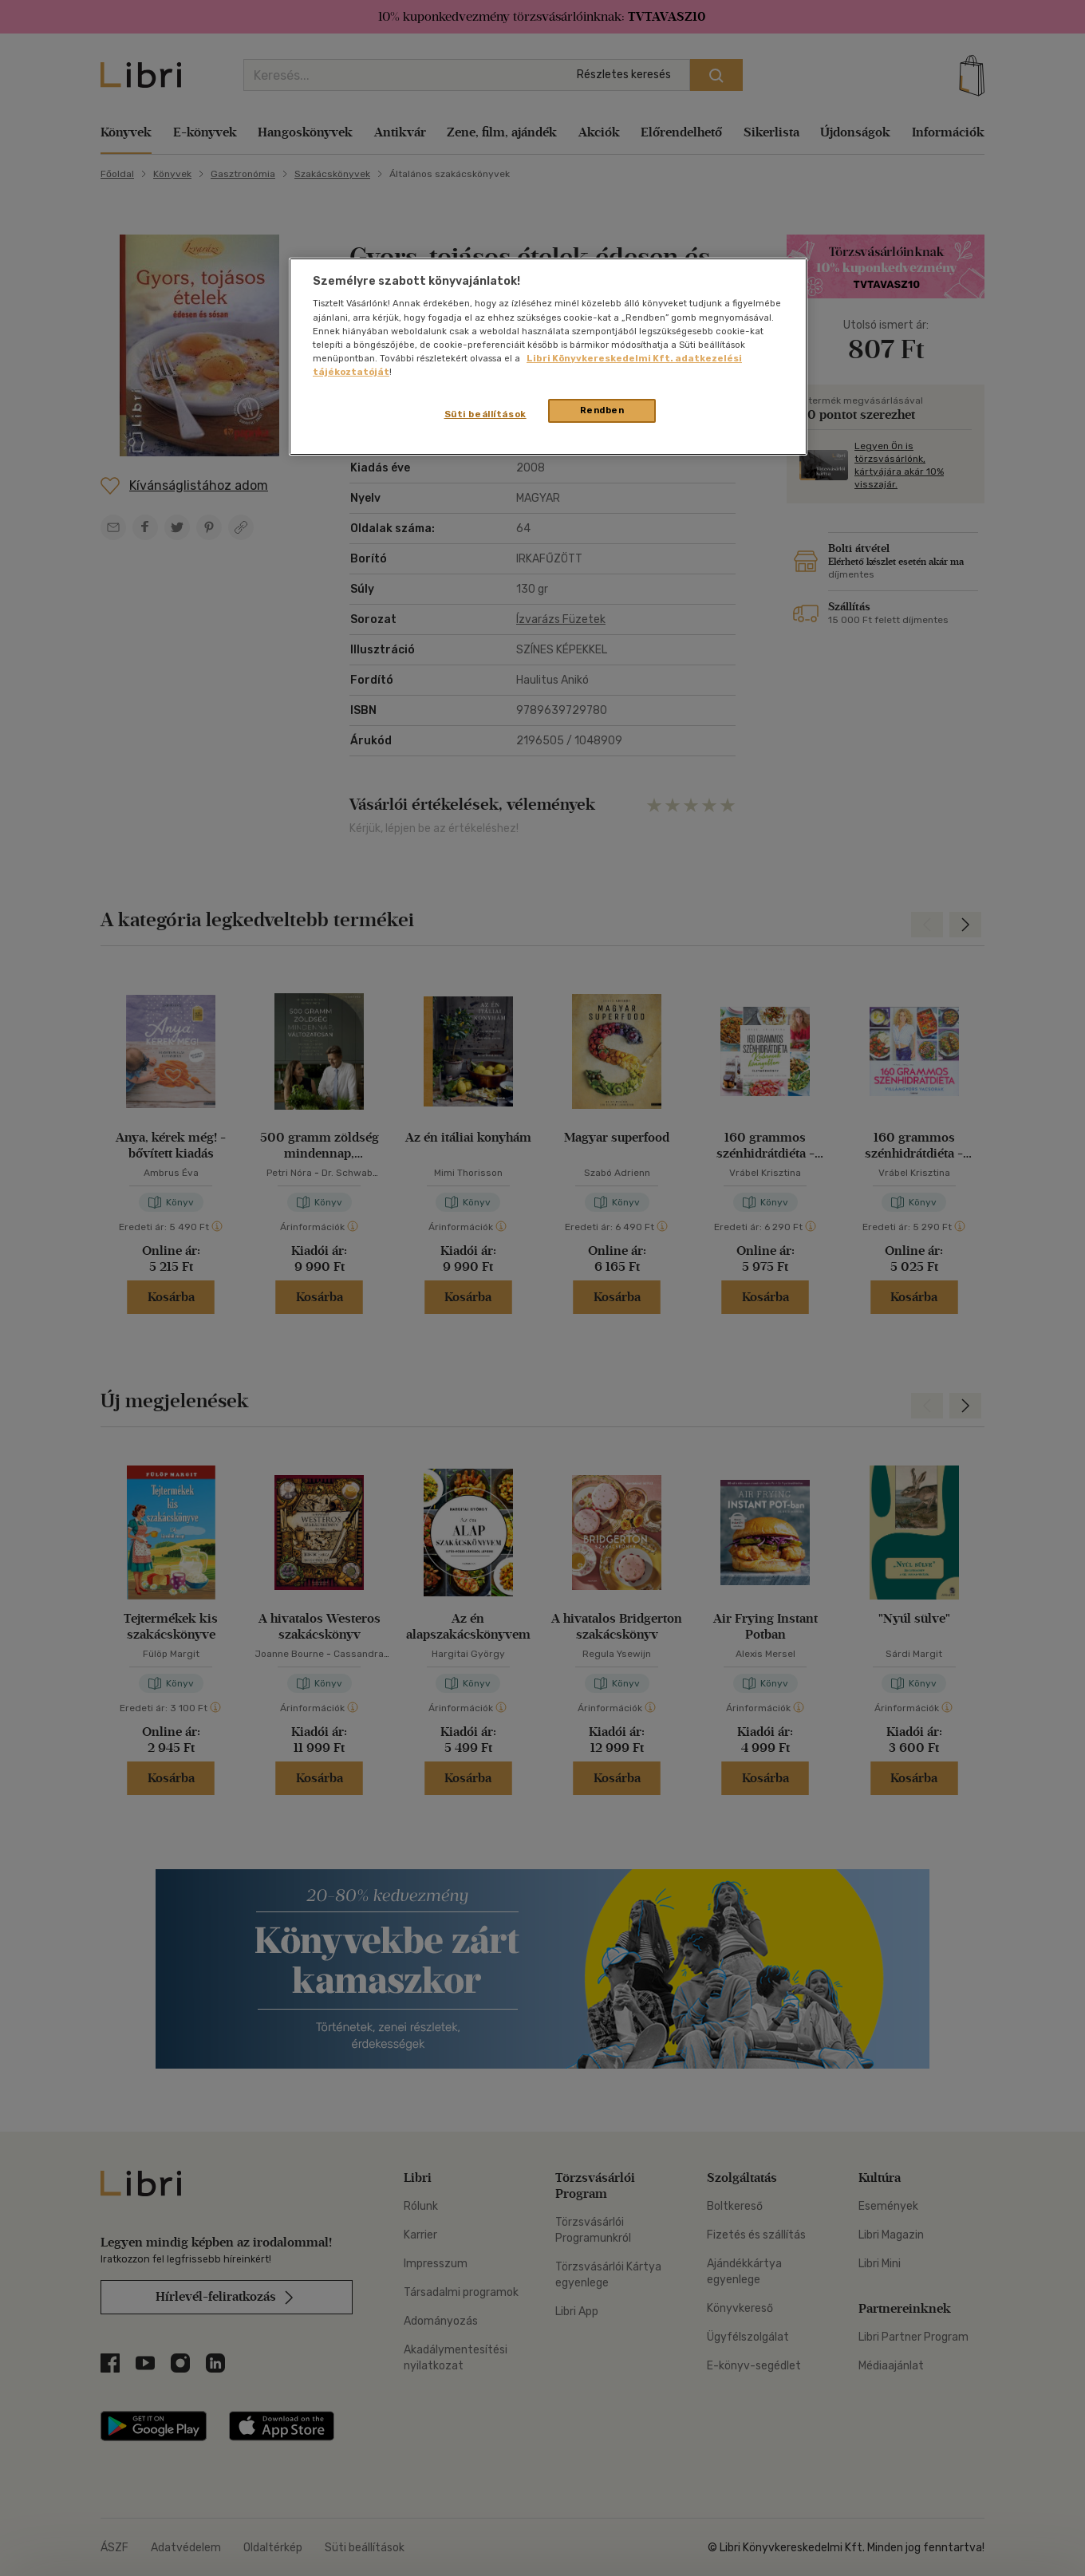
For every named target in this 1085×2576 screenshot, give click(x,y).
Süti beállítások (485, 414)
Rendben (602, 410)
